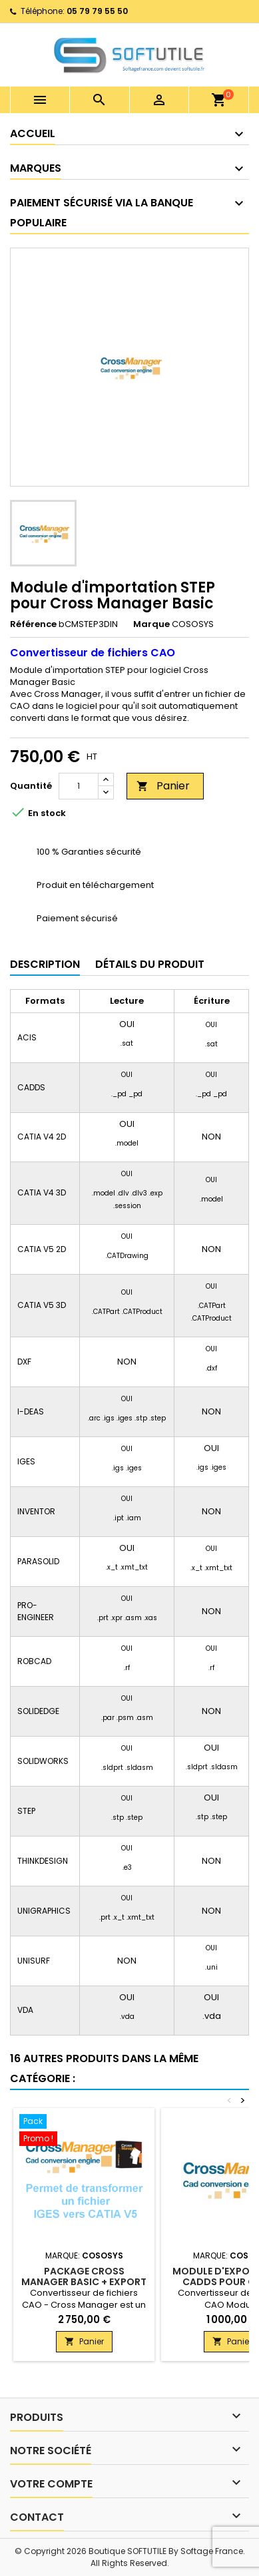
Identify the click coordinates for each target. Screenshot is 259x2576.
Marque (151, 624)
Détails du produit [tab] (149, 964)
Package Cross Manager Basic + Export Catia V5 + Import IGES (83, 2281)
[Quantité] (79, 786)
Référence (33, 624)
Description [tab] (45, 964)
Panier (163, 785)
